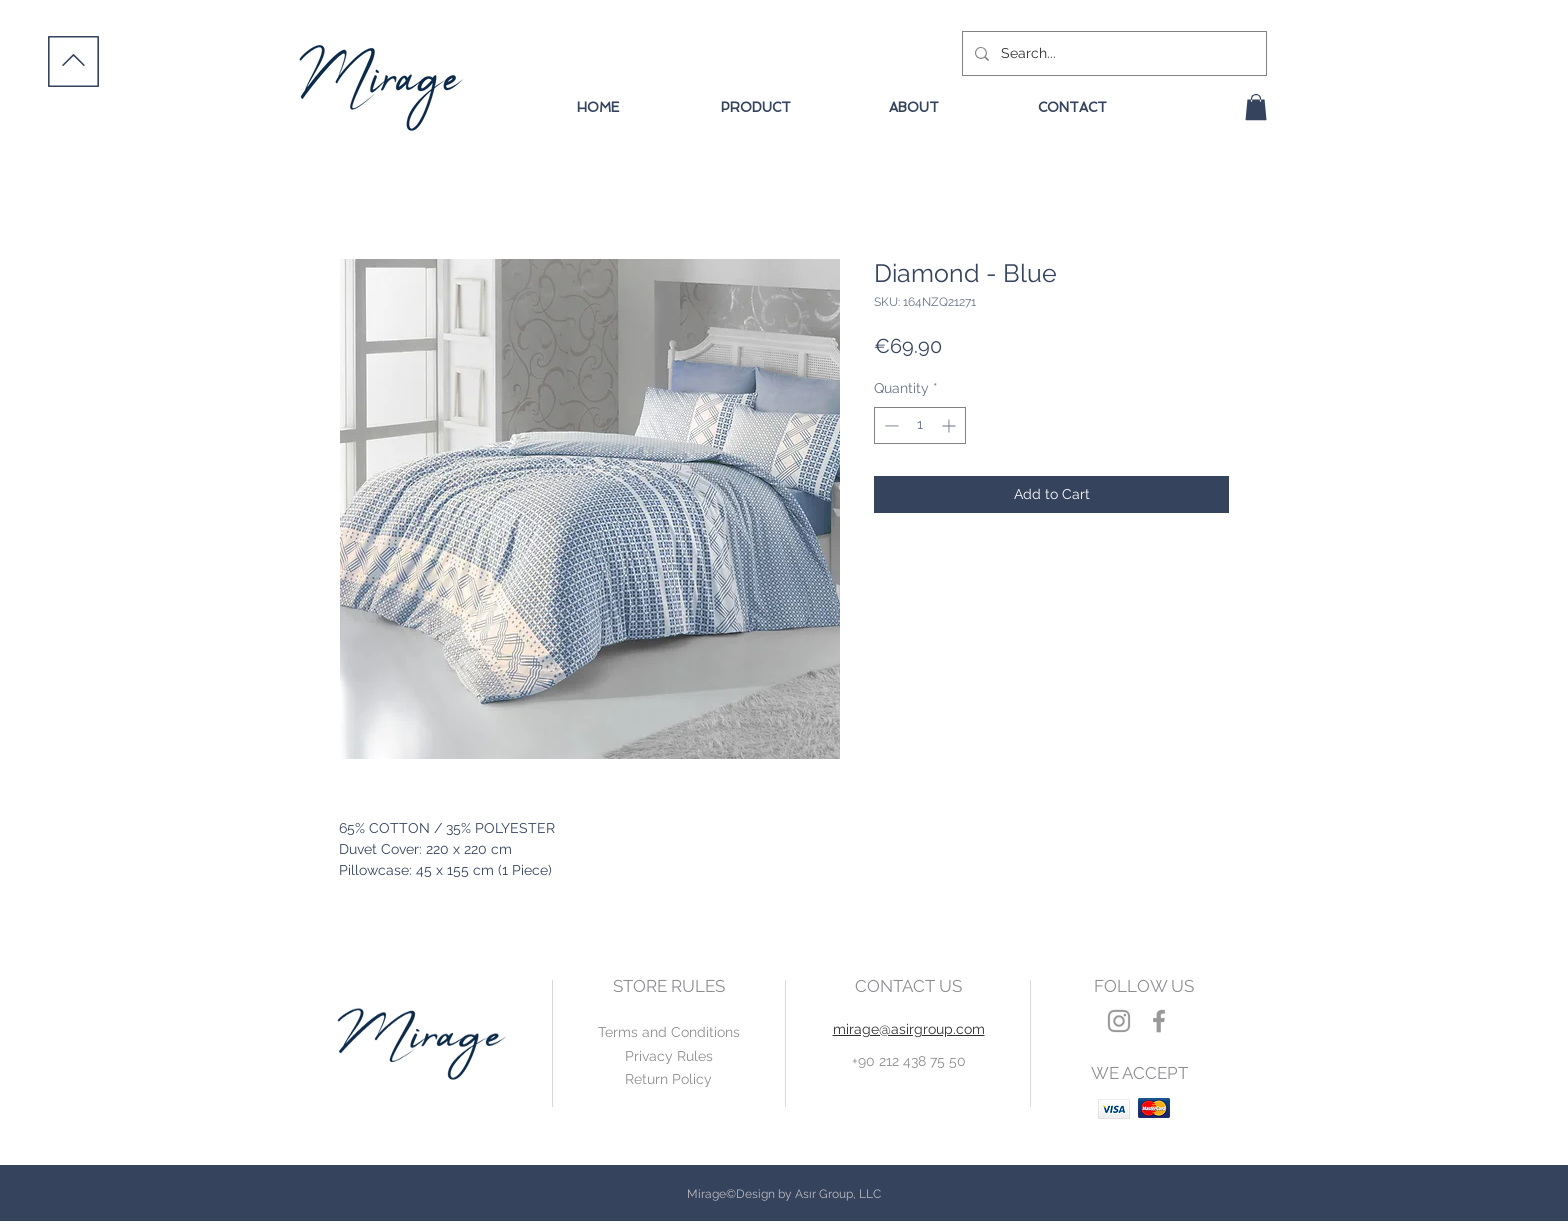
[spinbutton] (920, 425)
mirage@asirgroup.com (909, 1029)
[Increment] (950, 425)
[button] (1256, 107)
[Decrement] (889, 425)
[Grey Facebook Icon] (1159, 1021)
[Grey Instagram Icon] (1119, 1021)
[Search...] (1112, 53)
